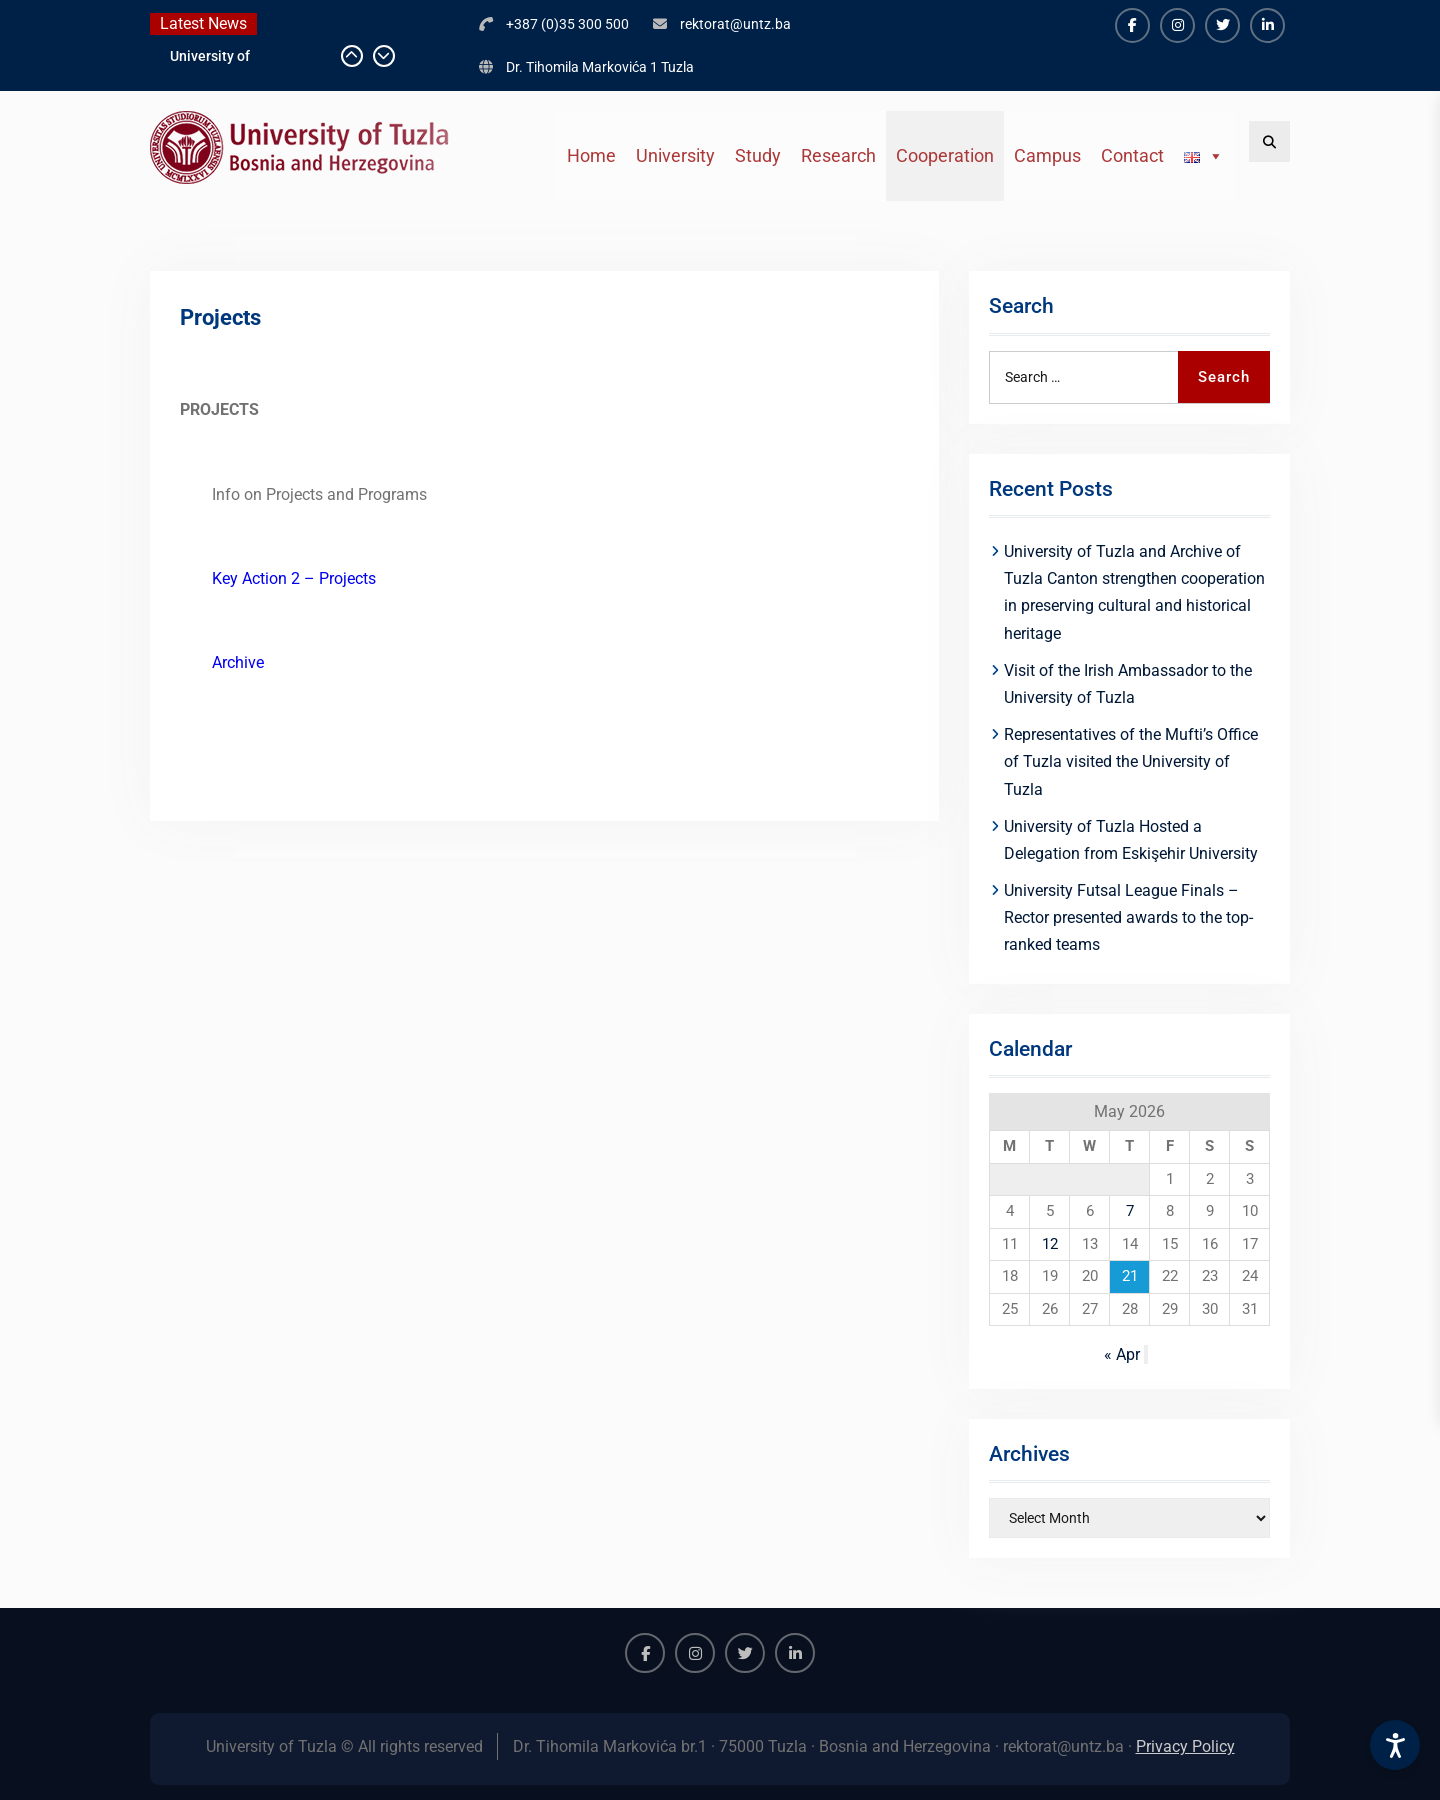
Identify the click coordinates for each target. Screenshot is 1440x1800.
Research (838, 155)
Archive (238, 662)
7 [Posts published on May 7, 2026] (1130, 1211)
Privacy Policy (1185, 1746)
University (675, 155)
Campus (1047, 155)
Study (758, 155)
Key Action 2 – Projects (294, 578)
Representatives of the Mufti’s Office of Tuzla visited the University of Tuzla (1131, 761)
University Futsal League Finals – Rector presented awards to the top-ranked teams (1128, 917)
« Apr (1122, 1354)
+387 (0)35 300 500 (567, 24)
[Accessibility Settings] (1395, 1745)
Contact (1132, 155)
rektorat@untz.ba (735, 24)
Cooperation (945, 155)
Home (591, 155)
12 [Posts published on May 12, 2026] (1050, 1244)
